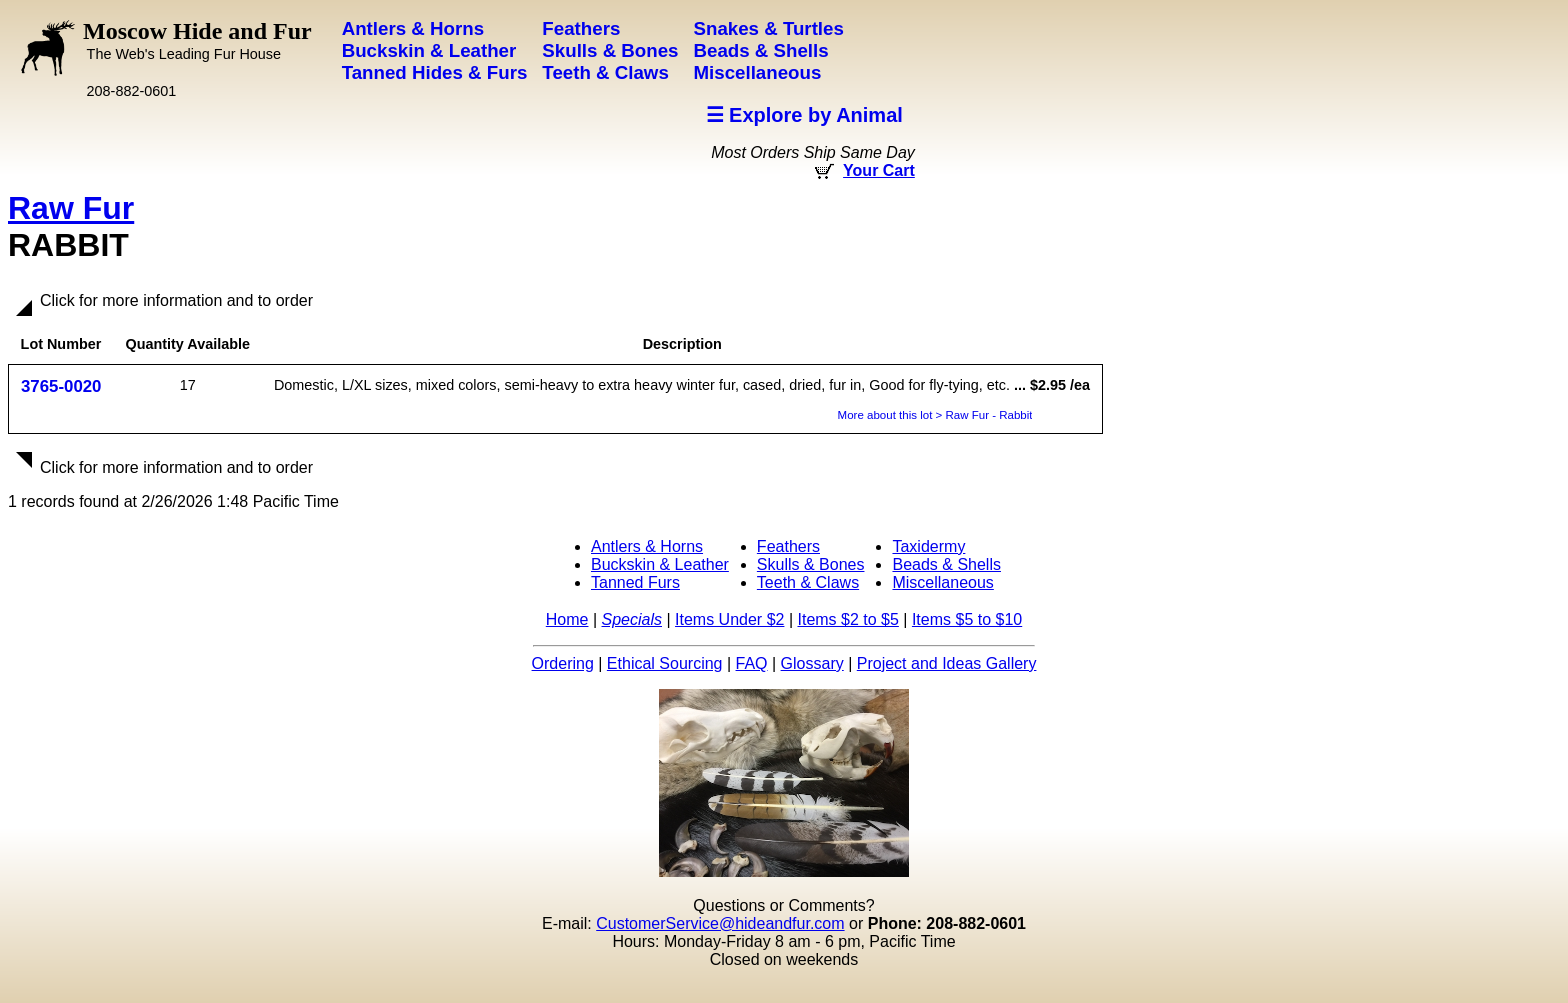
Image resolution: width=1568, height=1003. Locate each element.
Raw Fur (71, 208)
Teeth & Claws (808, 582)
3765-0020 (61, 386)
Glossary (812, 663)
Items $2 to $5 (847, 619)
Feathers (788, 546)
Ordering (563, 663)
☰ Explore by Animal (804, 115)
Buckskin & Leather (660, 564)
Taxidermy (928, 546)
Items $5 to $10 (967, 619)
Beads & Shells (946, 564)
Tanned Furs (635, 582)
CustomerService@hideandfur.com (720, 923)
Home (567, 619)
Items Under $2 (729, 619)
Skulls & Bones (811, 564)
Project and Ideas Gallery (947, 663)
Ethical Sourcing (665, 663)
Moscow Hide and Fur (197, 40)
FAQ (752, 663)
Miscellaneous (942, 582)
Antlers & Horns (647, 546)
